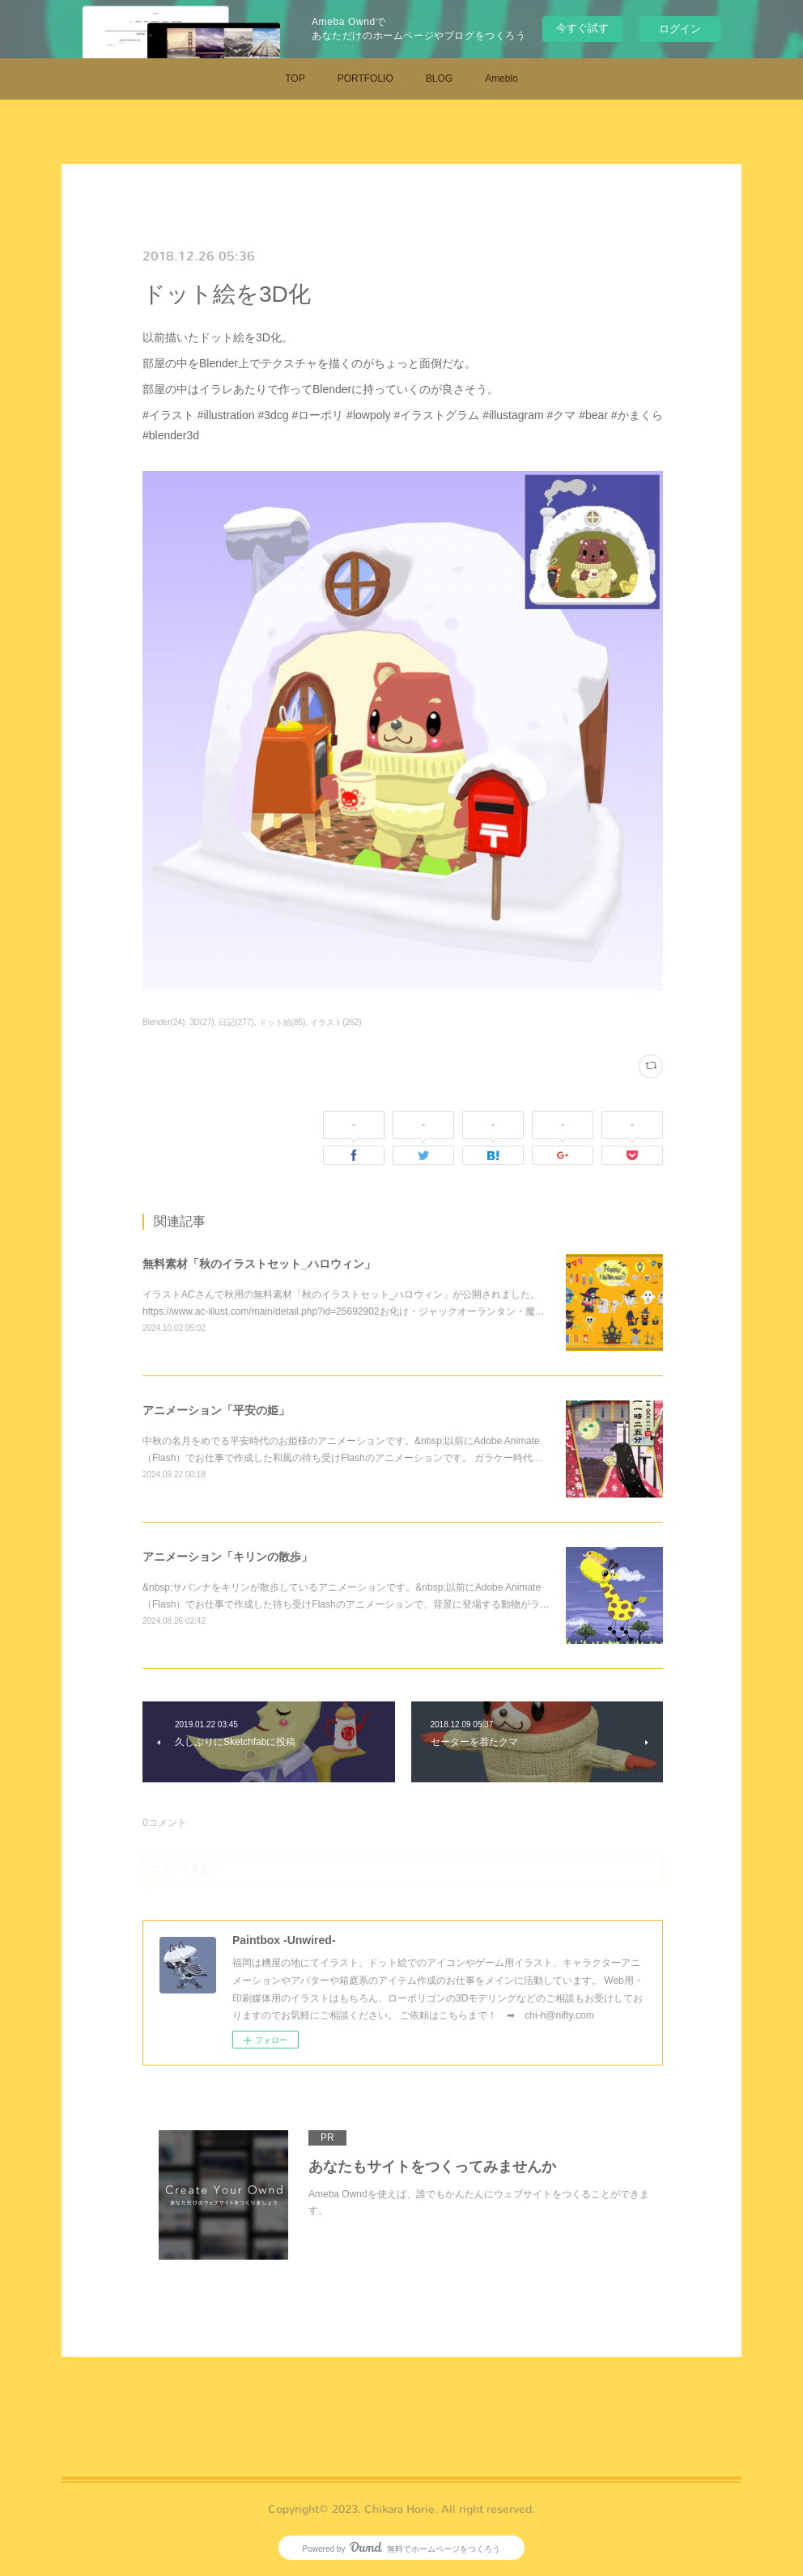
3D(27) (202, 1022)
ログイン (680, 29)
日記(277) (236, 1022)
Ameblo (501, 78)
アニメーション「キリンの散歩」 (227, 1556)
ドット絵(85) (282, 1022)
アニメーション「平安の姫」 (216, 1410)
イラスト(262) (335, 1022)
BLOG (439, 78)
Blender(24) (163, 1022)
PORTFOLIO (365, 78)
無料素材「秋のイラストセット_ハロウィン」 (259, 1263)
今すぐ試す (582, 28)
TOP (294, 78)
